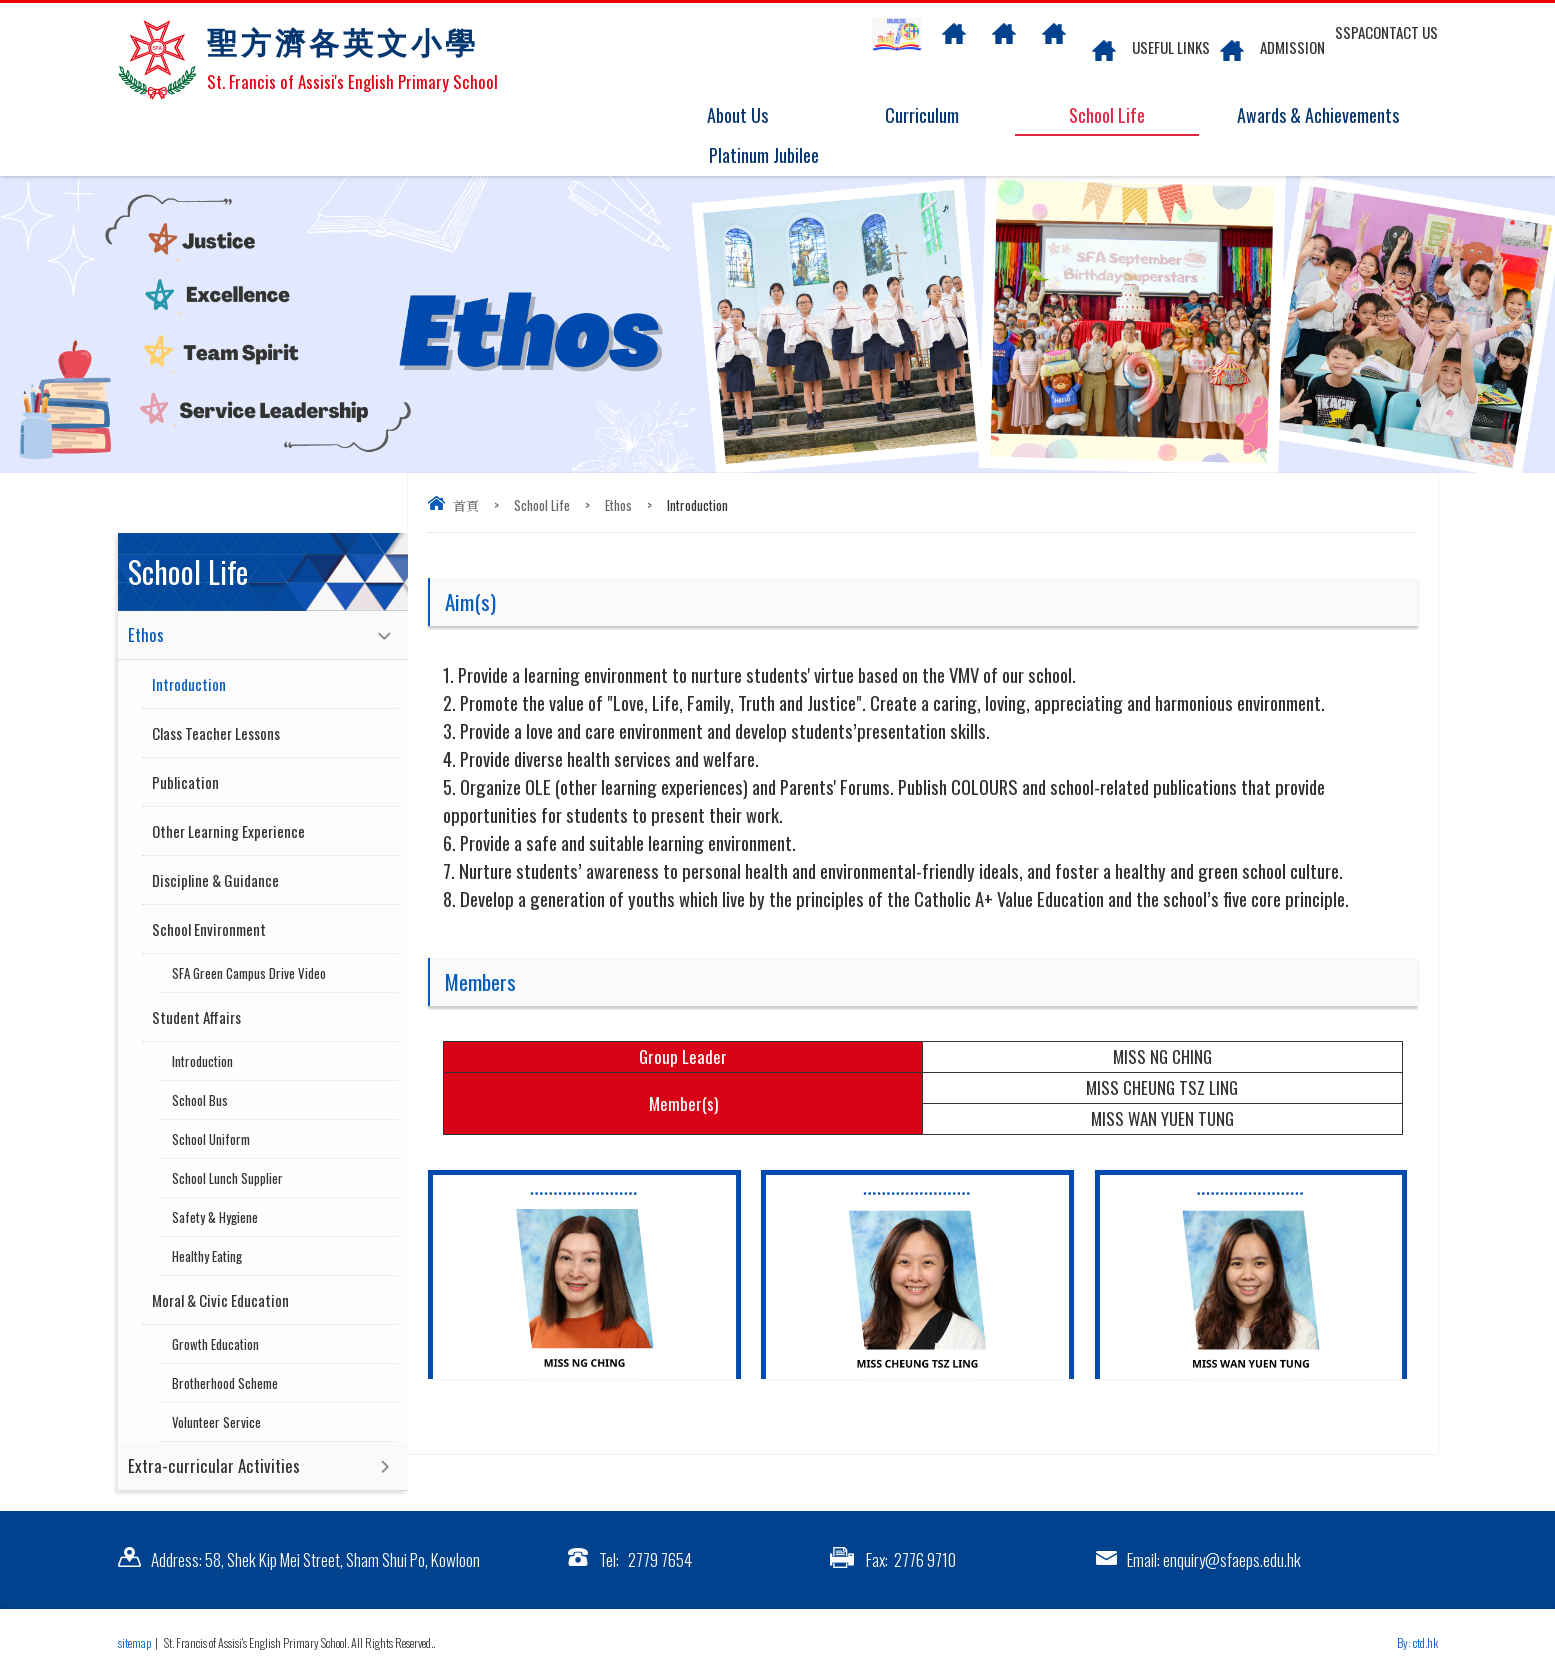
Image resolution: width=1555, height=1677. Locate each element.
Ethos (618, 505)
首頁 (466, 505)
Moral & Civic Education (220, 1300)
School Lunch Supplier (227, 1178)
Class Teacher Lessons (216, 733)
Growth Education (215, 1344)
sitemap (134, 1642)
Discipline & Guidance (215, 880)
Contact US (1401, 32)
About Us (750, 116)
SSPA (1350, 32)
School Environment (209, 929)
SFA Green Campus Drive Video (249, 973)
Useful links (1171, 47)
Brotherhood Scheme (225, 1383)
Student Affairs (196, 1017)
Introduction (189, 684)
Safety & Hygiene (215, 1217)
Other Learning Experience (228, 831)
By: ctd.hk (1417, 1642)
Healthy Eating (207, 1256)
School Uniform (211, 1139)
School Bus (200, 1100)
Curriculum (934, 116)
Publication (185, 782)
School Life (1119, 116)
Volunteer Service (216, 1422)
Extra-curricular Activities (214, 1465)
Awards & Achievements (1311, 116)
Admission (1292, 47)
